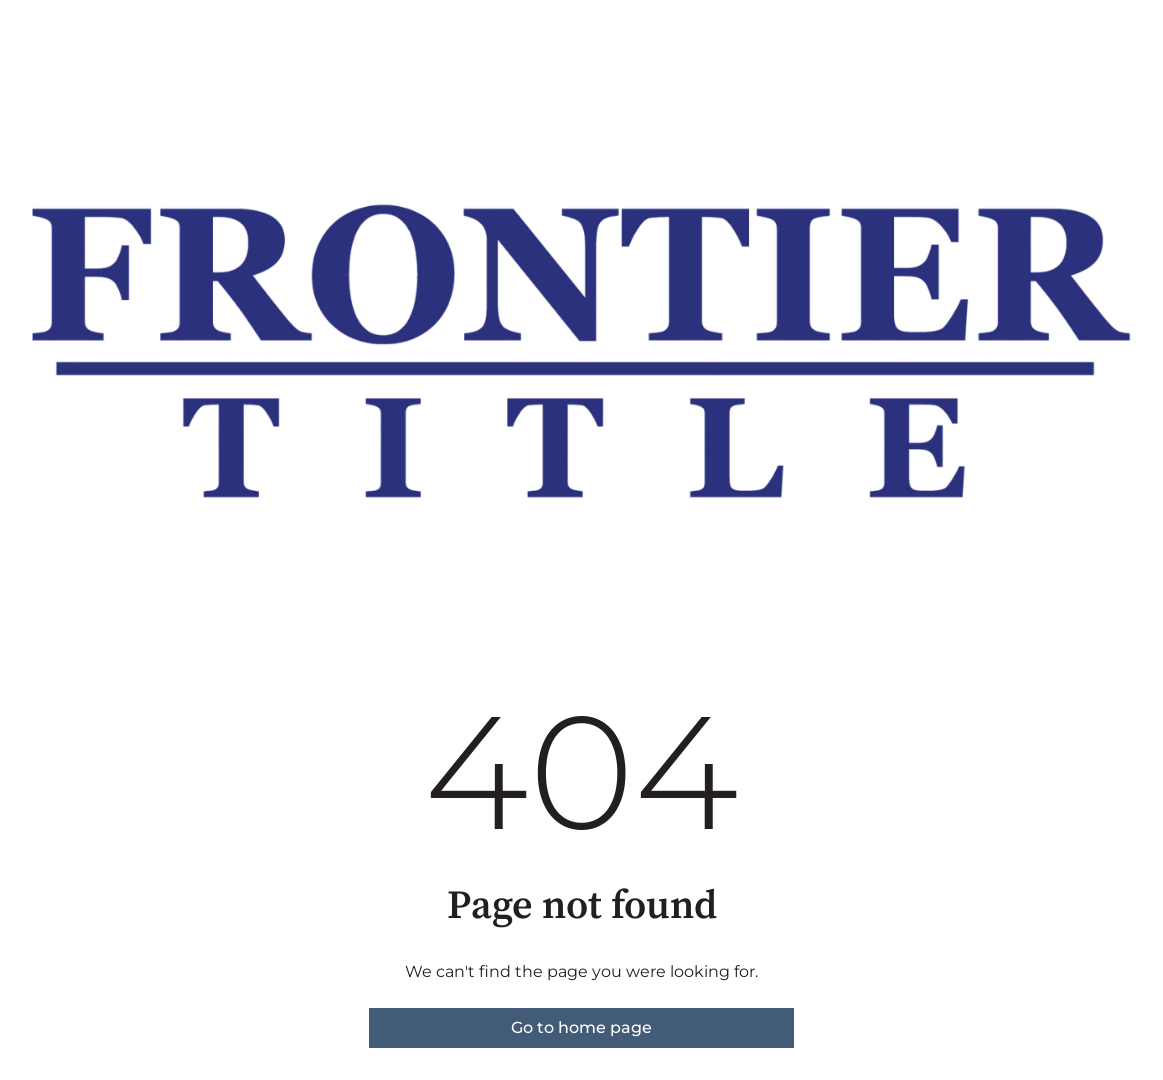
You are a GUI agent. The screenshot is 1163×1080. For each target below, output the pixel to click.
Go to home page (581, 1027)
